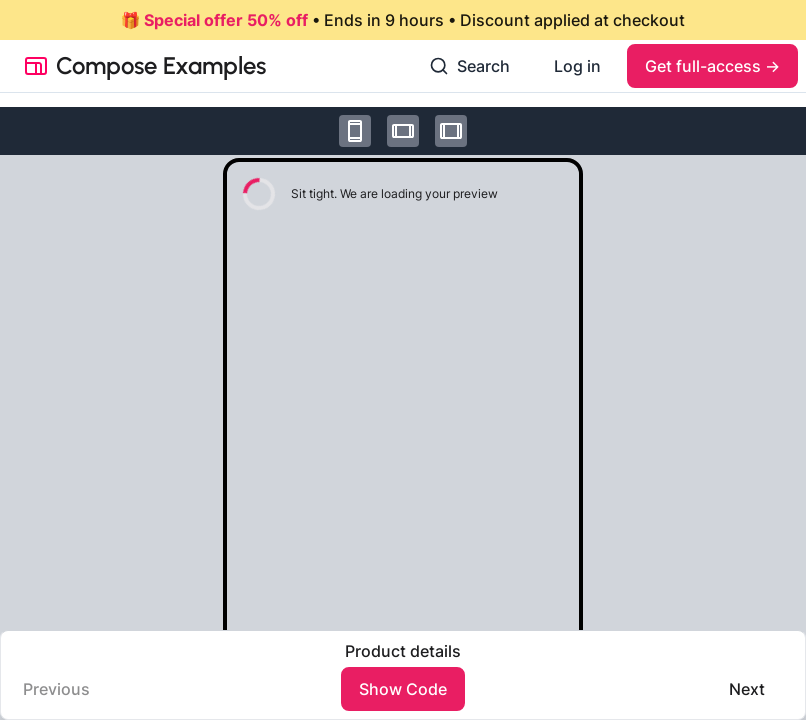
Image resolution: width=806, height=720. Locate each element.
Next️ (747, 689)
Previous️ (56, 689)
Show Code (403, 689)
